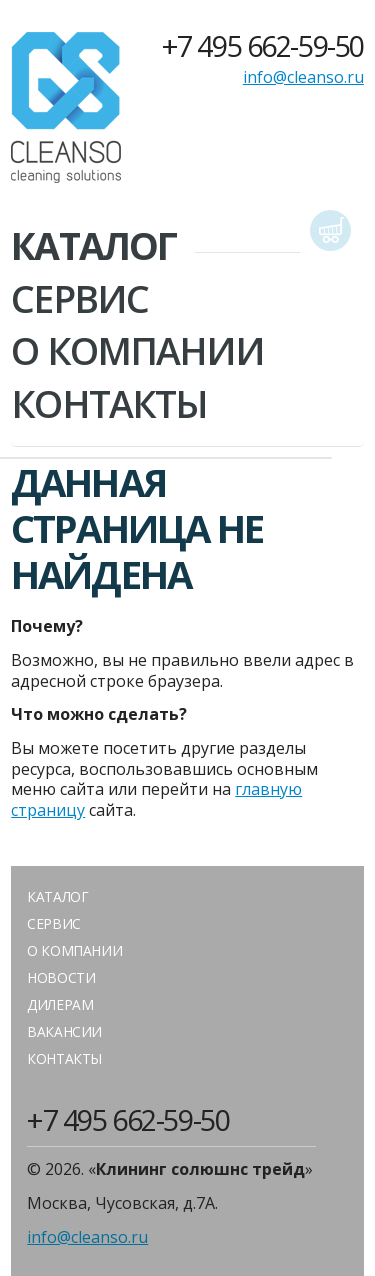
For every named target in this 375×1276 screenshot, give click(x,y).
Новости (61, 977)
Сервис (79, 299)
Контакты (109, 404)
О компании (74, 950)
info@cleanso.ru (303, 77)
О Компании (137, 351)
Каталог (93, 246)
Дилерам (60, 1004)
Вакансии (64, 1031)
